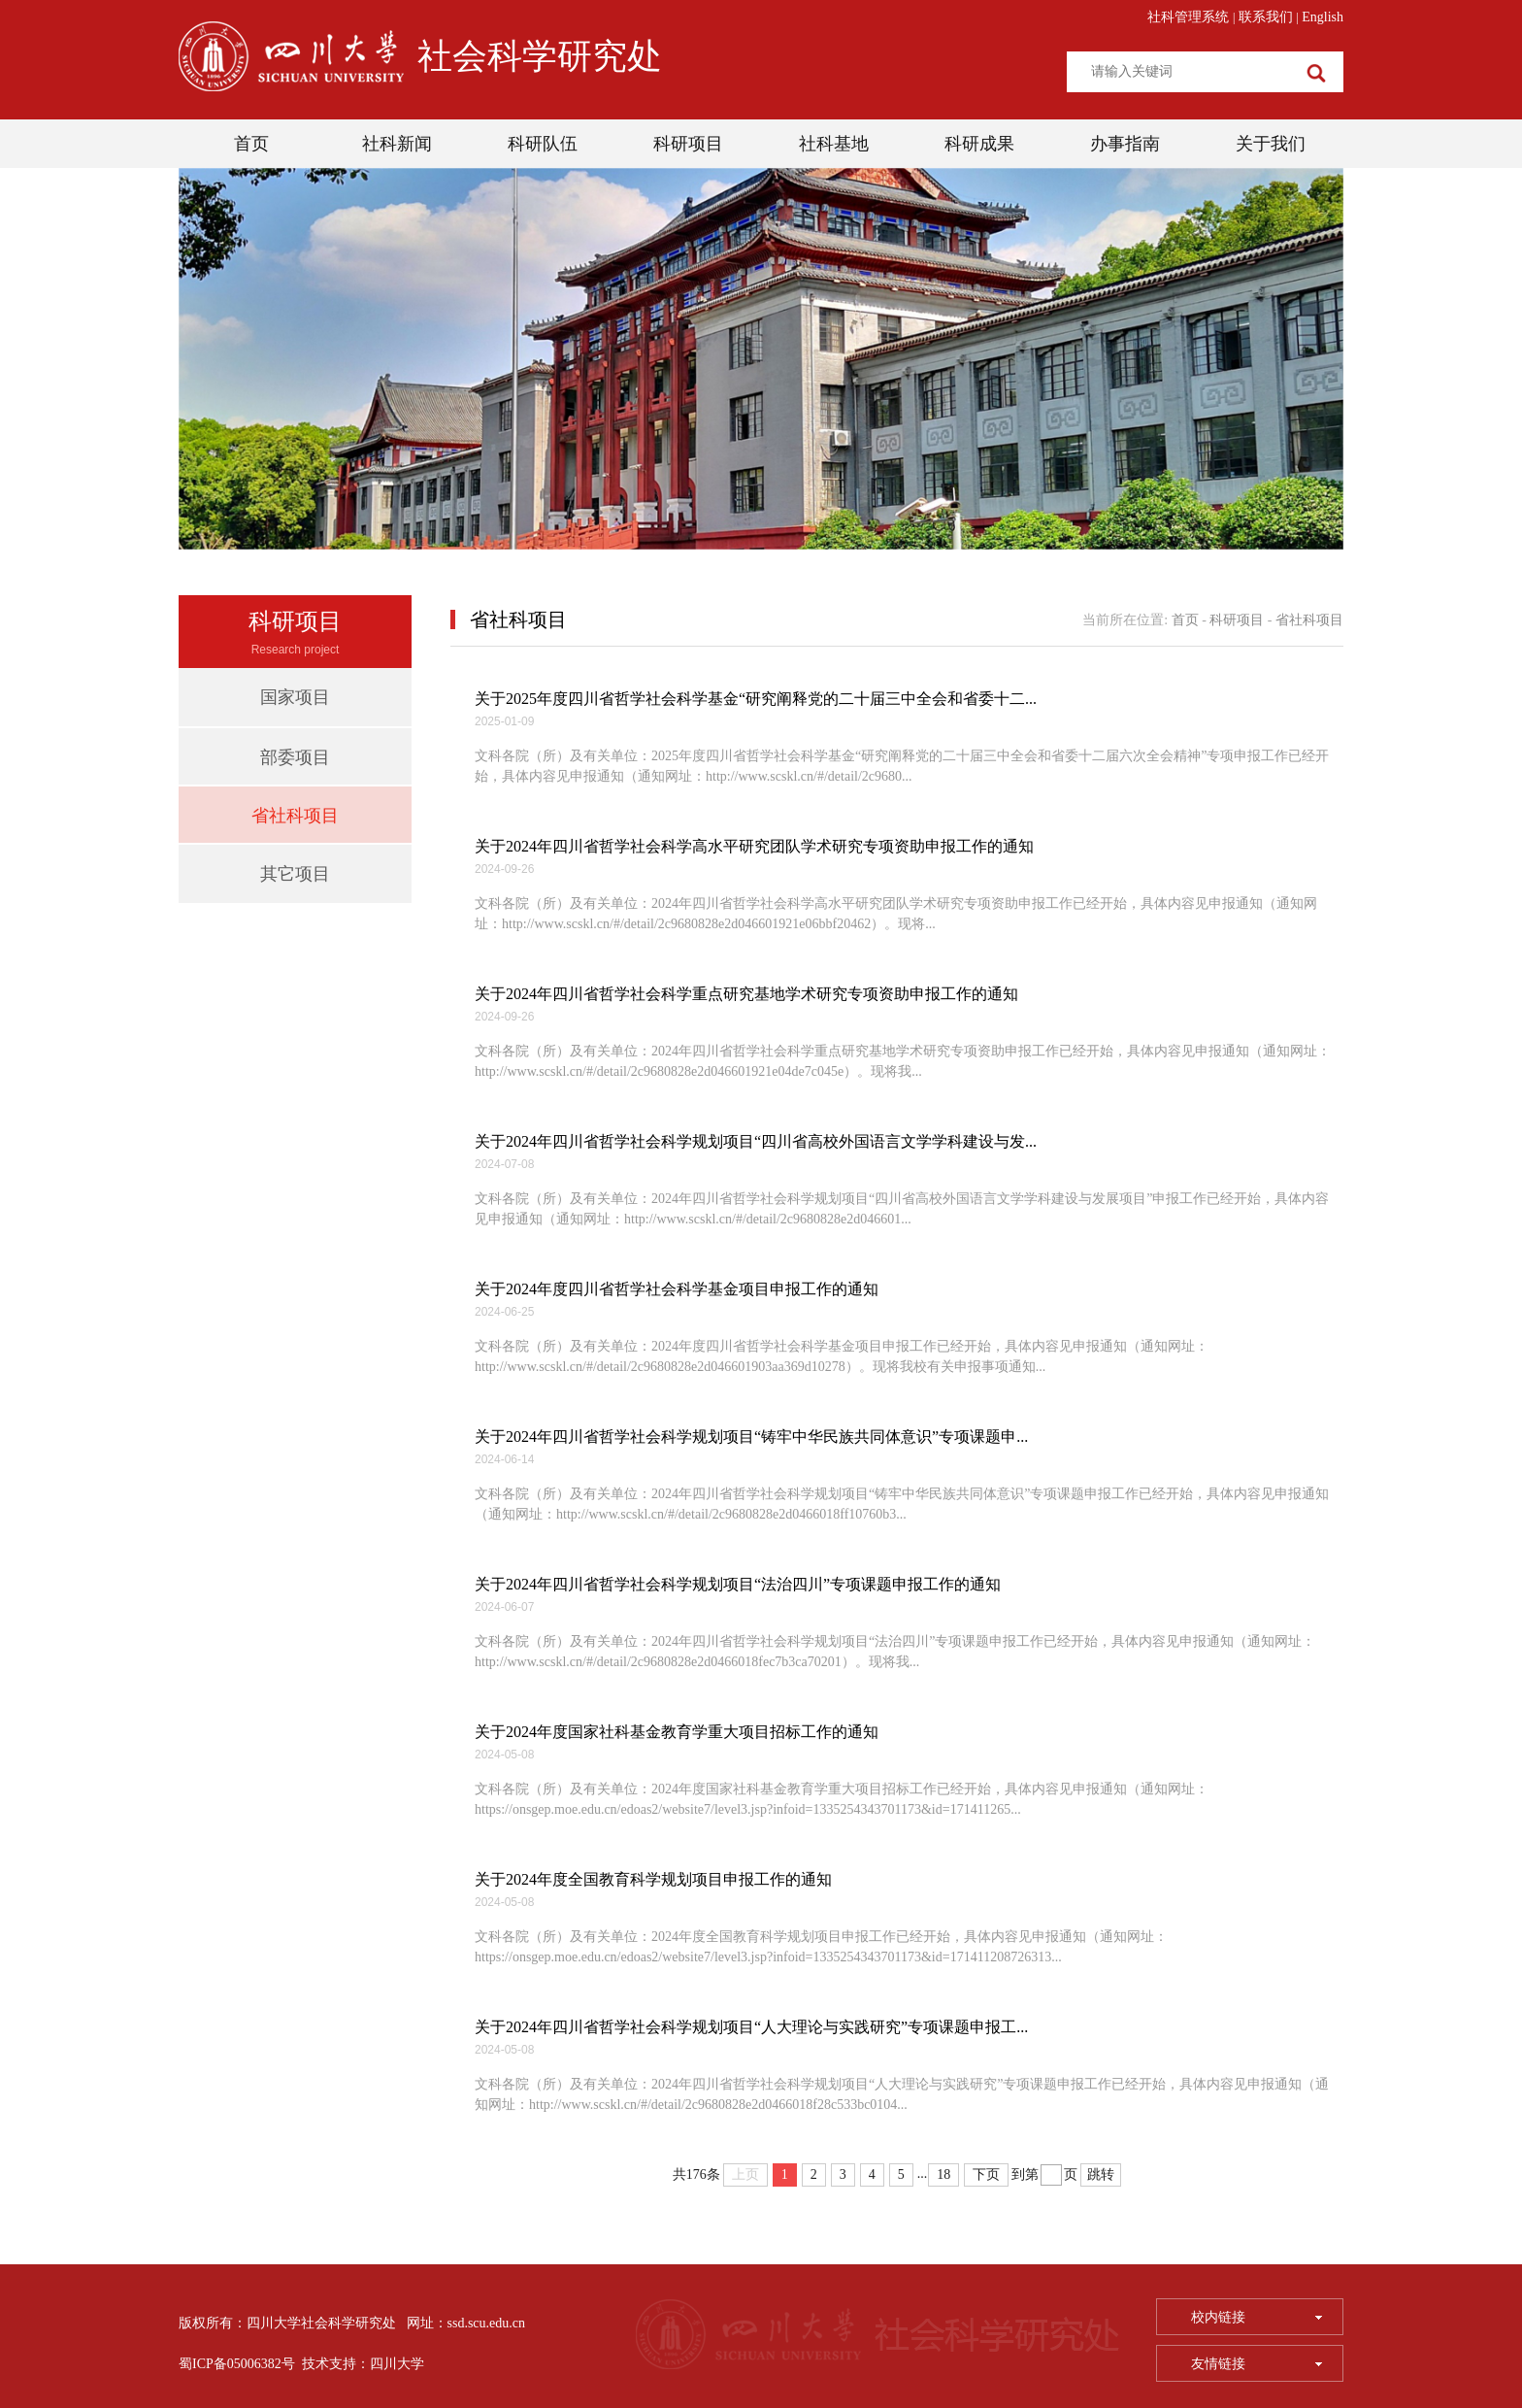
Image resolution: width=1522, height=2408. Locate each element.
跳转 (1100, 2174)
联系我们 (1266, 17)
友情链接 (1256, 2364)
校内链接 (1256, 2317)
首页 (251, 143)
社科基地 (834, 143)
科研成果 (979, 143)
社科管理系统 (1188, 17)
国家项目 (295, 697)
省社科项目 (295, 815)
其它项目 (295, 874)
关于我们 (1271, 143)
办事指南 (1125, 143)
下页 (986, 2174)
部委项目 (295, 757)
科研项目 (688, 143)
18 (943, 2174)
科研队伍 (543, 143)
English (1322, 17)
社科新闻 (397, 143)
